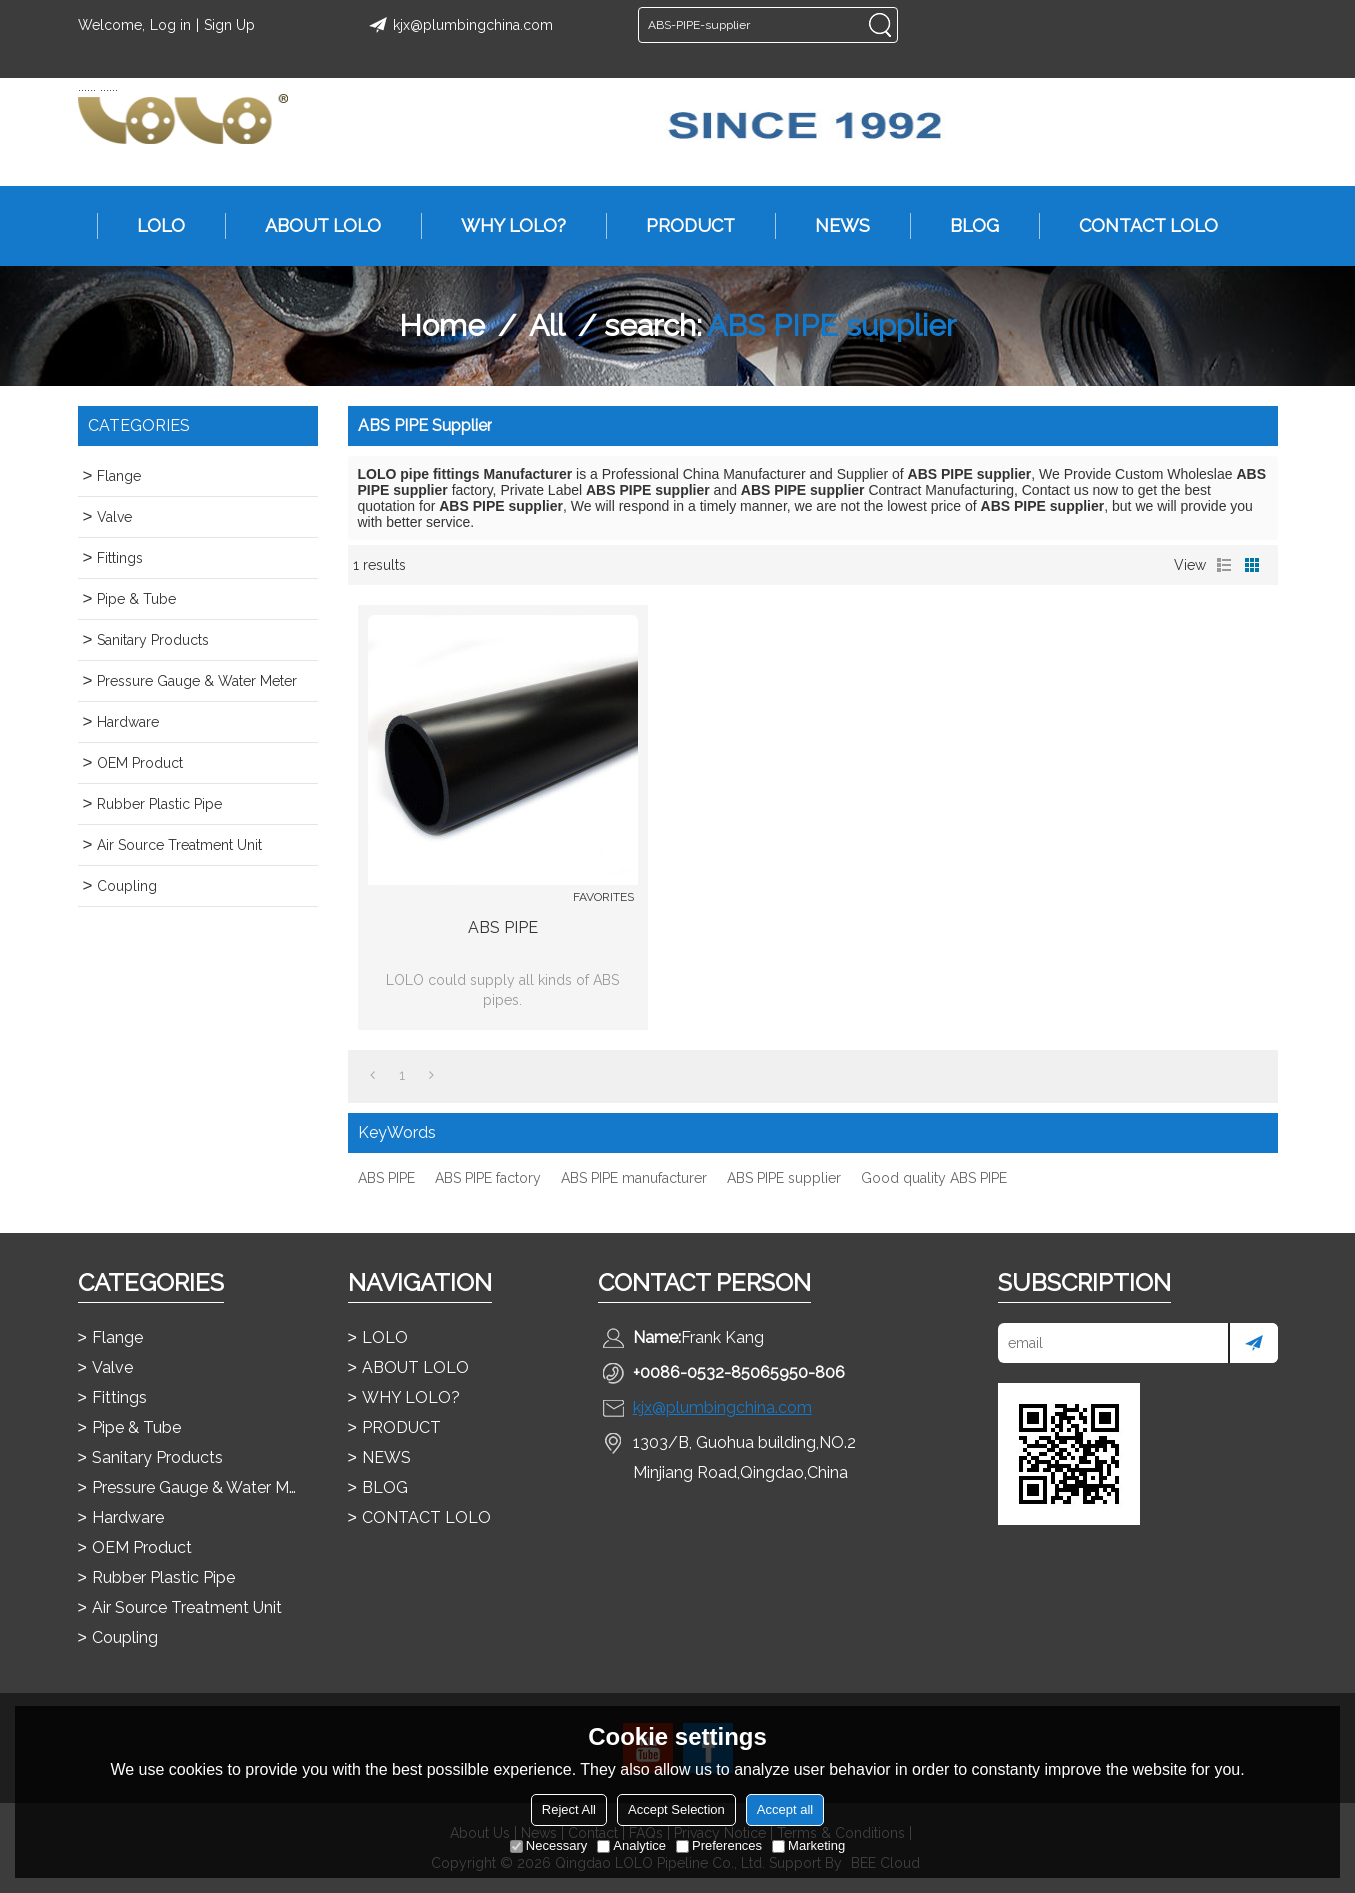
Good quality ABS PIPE (934, 1178)
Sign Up (229, 25)
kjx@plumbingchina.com (458, 25)
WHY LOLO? (503, 226)
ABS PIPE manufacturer (634, 1178)
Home (442, 325)
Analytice (631, 1845)
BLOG (964, 226)
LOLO (151, 226)
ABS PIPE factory (488, 1178)
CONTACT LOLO (1138, 226)
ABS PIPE (503, 927)
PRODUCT (680, 226)
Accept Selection (676, 1809)
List (1224, 565)
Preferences (719, 1845)
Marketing (808, 1845)
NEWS (832, 226)
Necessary (548, 1845)
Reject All (569, 1809)
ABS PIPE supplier (784, 1178)
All (547, 325)
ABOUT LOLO (313, 226)
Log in (170, 25)
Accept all (785, 1809)
